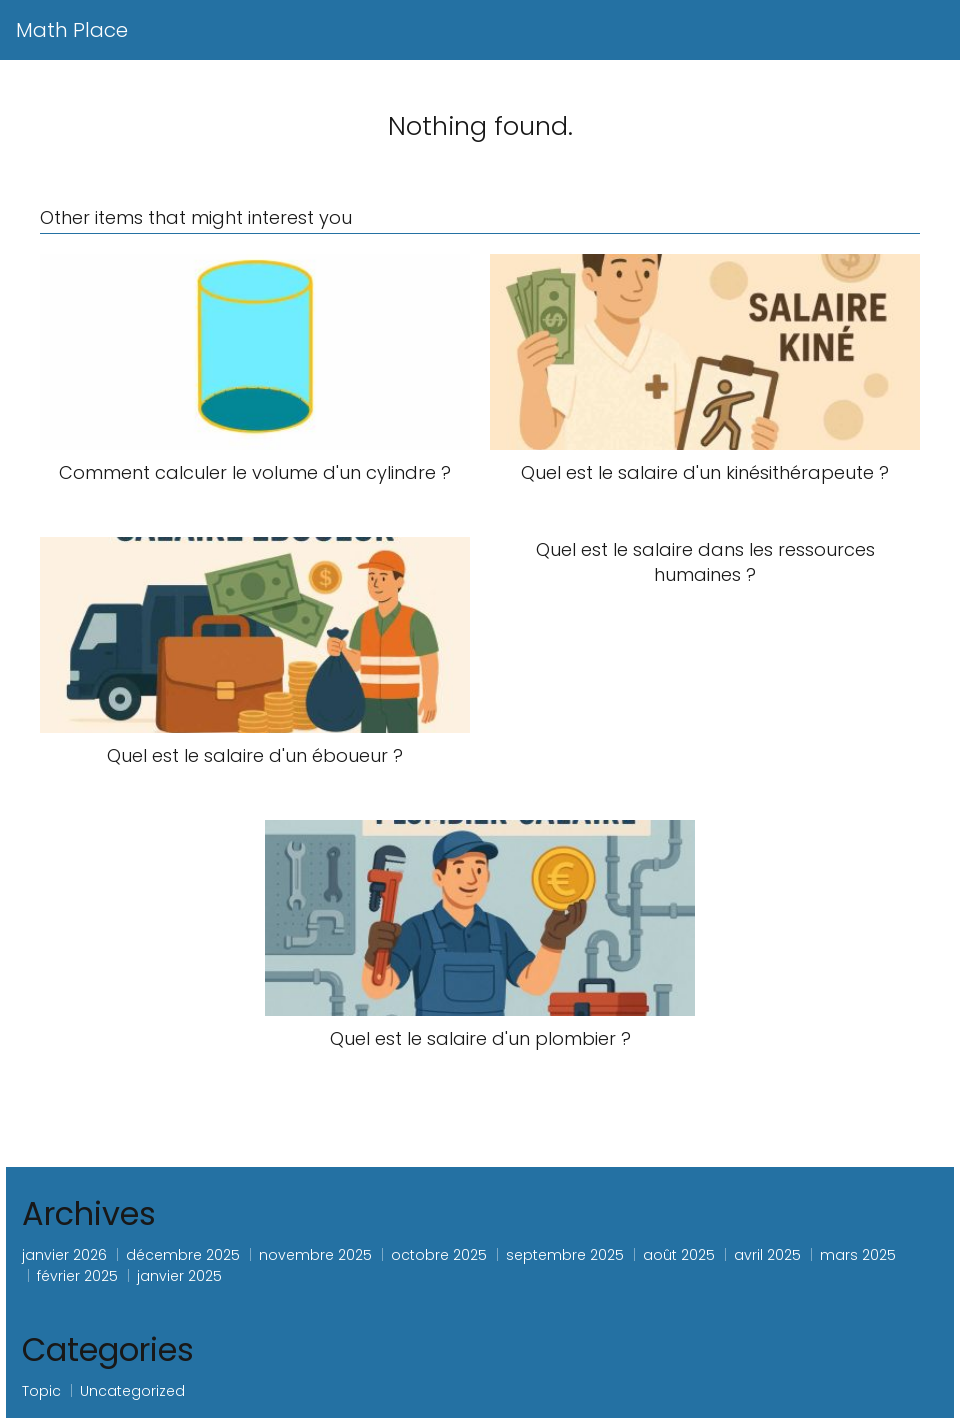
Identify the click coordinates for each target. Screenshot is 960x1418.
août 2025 (679, 1255)
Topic (41, 1391)
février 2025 (77, 1276)
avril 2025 (767, 1255)
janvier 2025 (179, 1276)
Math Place (72, 30)
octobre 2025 (439, 1255)
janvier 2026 (64, 1255)
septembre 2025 (565, 1255)
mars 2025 (858, 1255)
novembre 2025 (315, 1255)
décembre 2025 (183, 1255)
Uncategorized (132, 1391)
